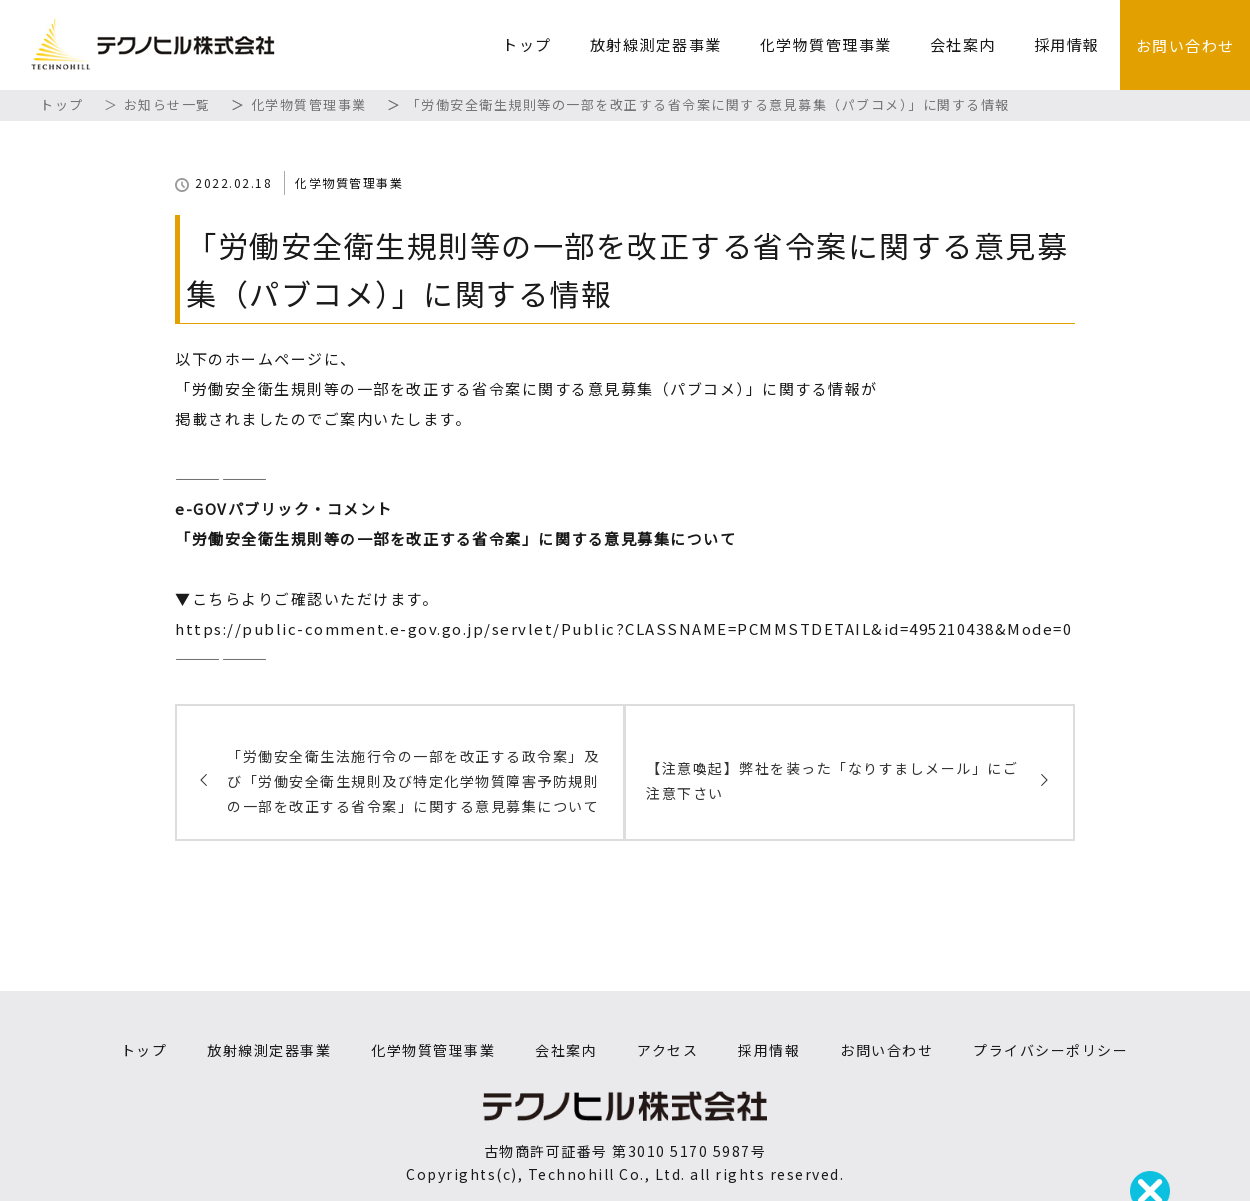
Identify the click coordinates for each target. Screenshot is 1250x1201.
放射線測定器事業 (656, 44)
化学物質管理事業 (826, 44)
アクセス (667, 1050)
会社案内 (963, 44)
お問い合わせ (1185, 45)
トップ (527, 44)
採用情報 (1067, 44)
